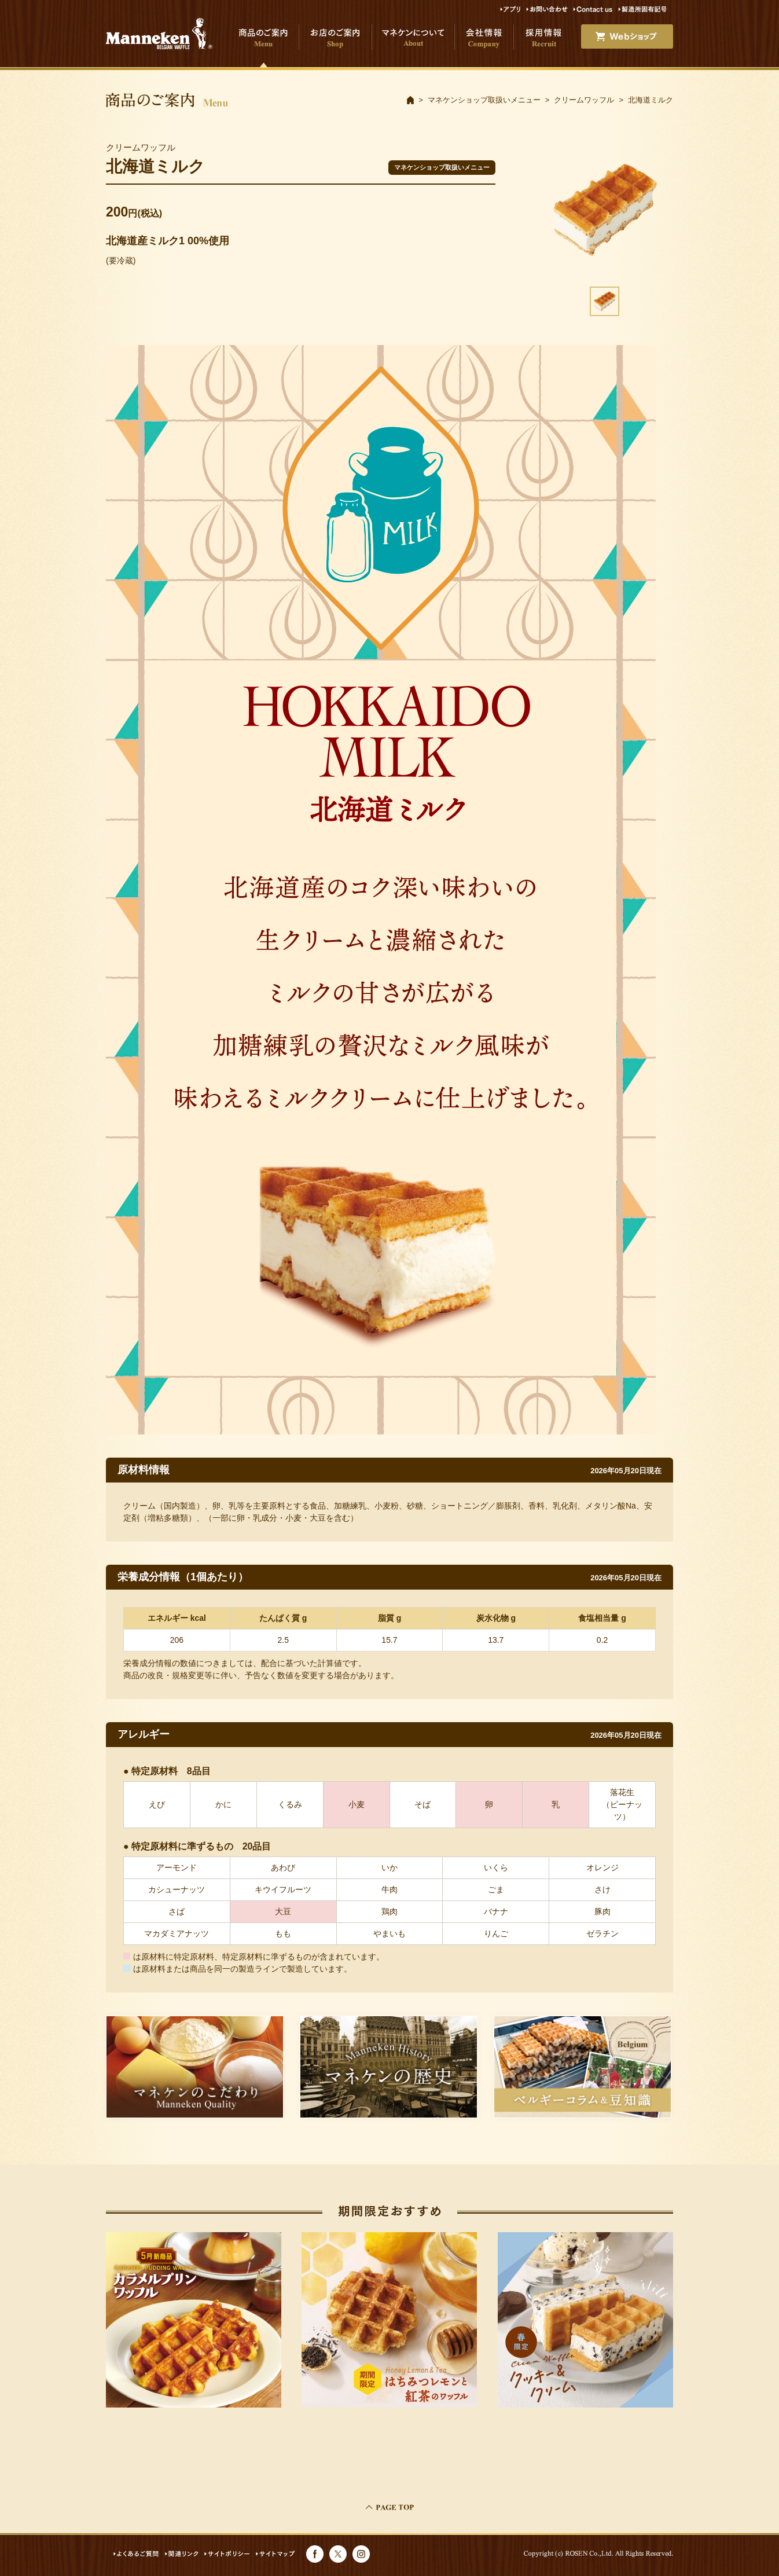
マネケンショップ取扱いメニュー (484, 100)
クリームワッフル (584, 100)
